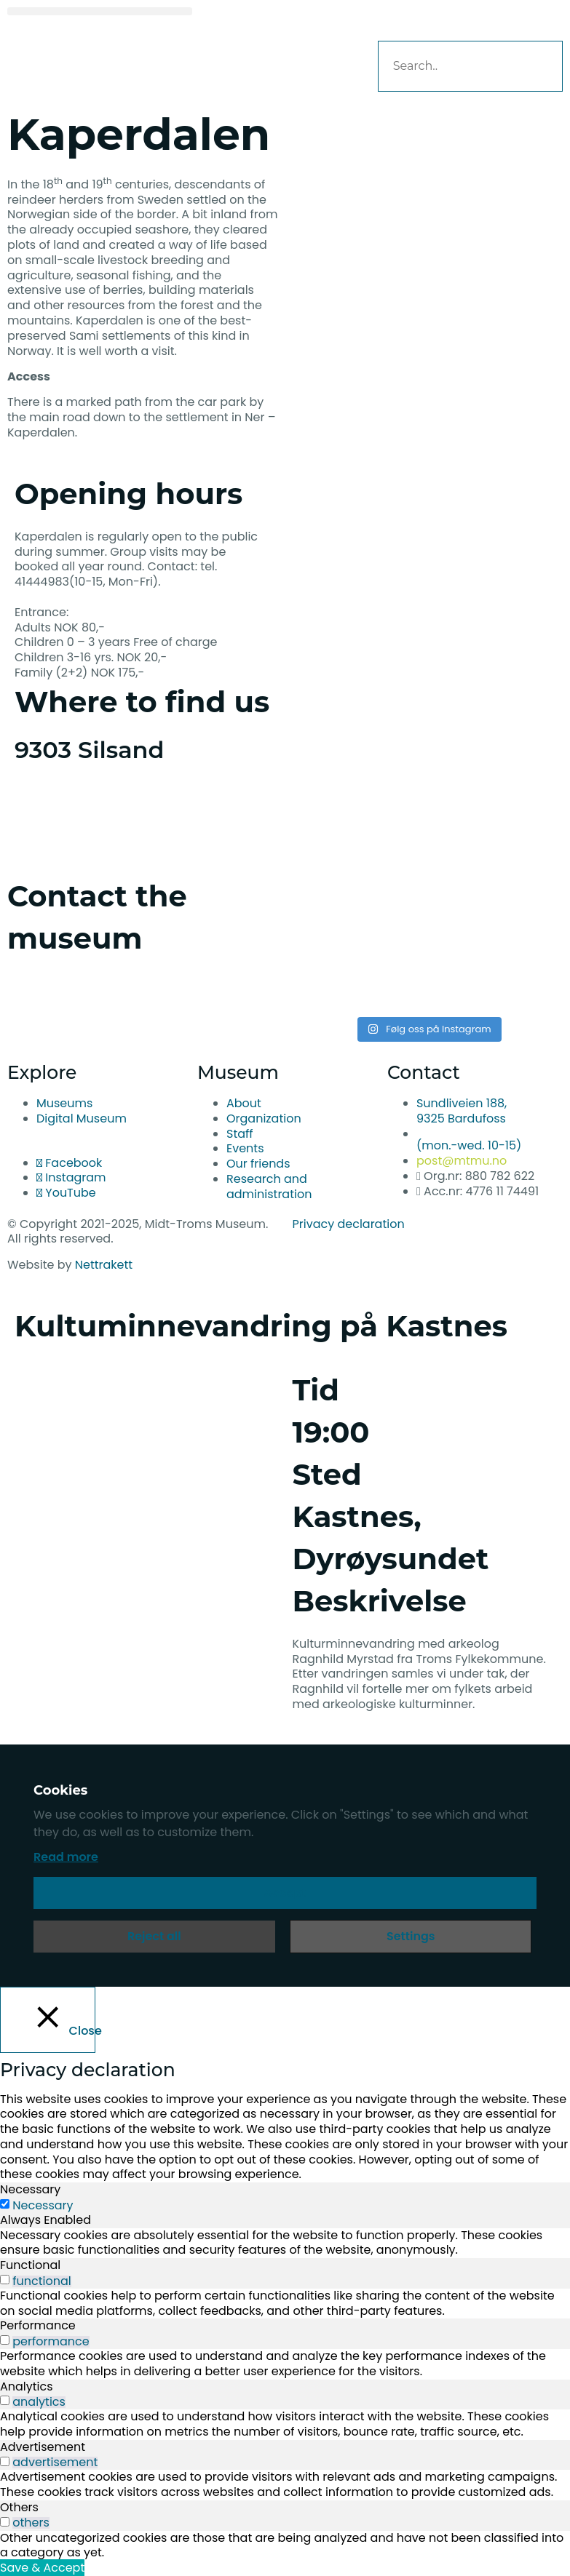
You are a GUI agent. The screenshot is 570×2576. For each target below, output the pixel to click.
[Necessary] (4, 2204)
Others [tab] (19, 2507)
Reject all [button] (154, 1936)
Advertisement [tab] (42, 2447)
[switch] (4, 2279)
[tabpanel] (285, 2243)
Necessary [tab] (30, 2189)
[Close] (47, 2019)
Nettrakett (103, 1264)
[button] (99, 11)
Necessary (42, 2206)
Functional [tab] (30, 2265)
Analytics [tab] (26, 2386)
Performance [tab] (38, 2325)
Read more (65, 1857)
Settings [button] (411, 1936)
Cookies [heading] (60, 1790)
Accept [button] (285, 1892)
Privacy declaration (349, 1224)
